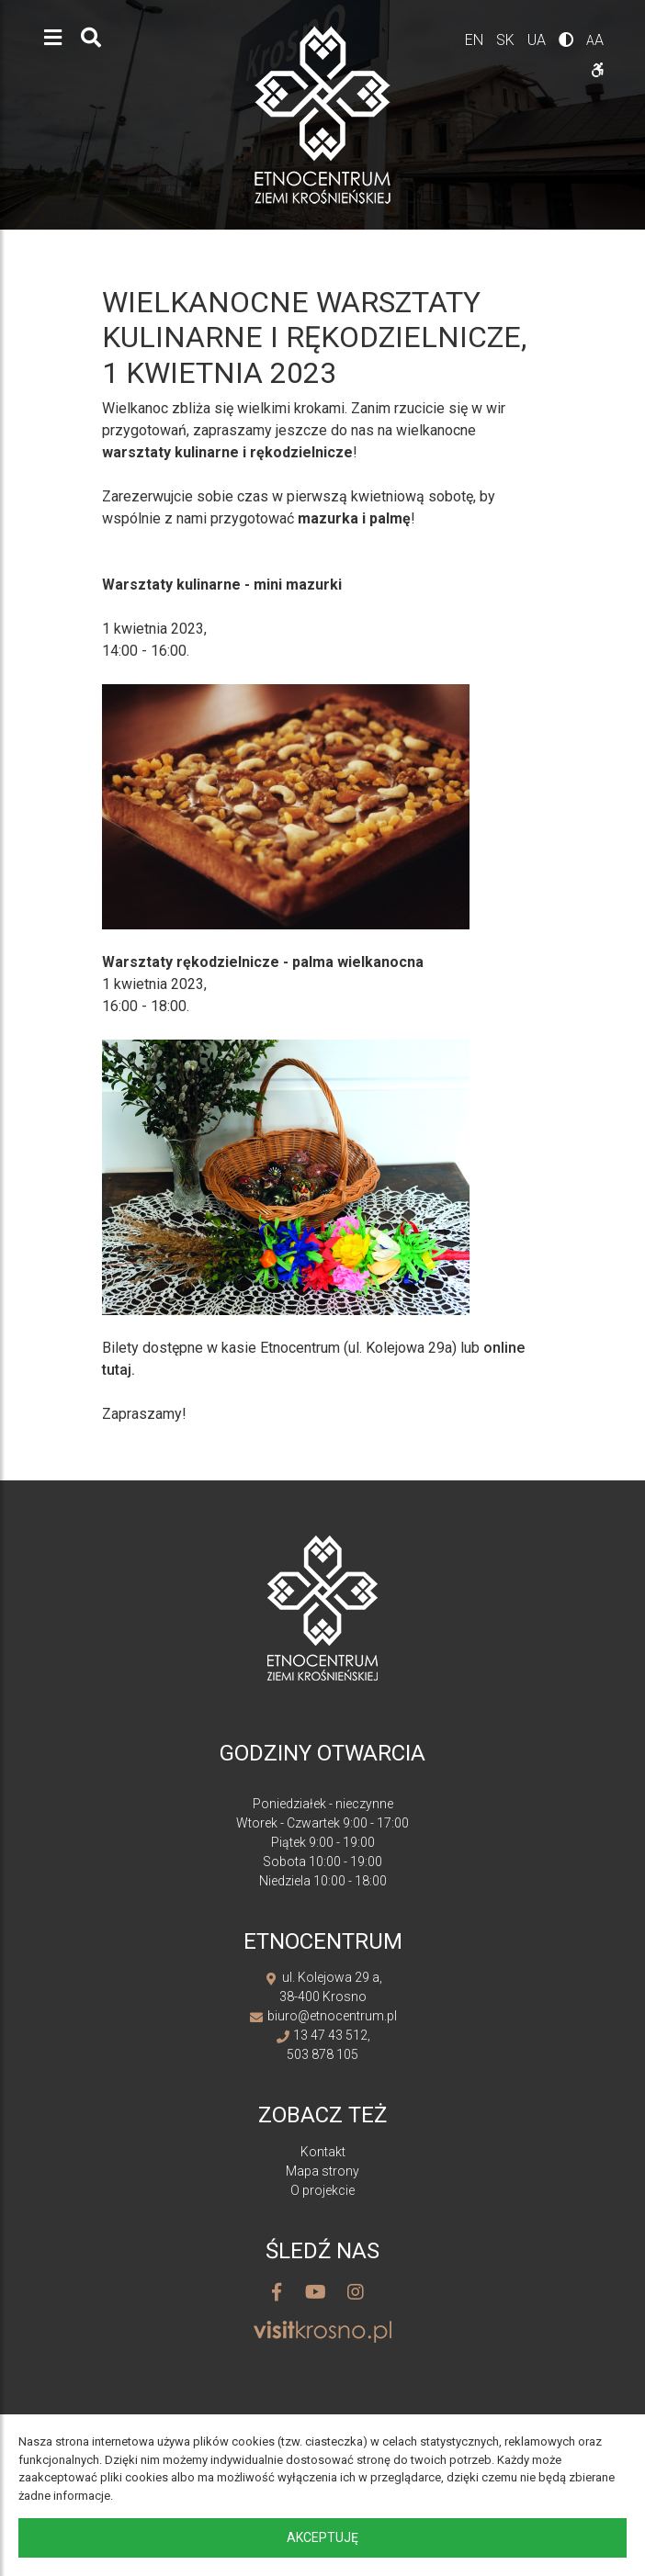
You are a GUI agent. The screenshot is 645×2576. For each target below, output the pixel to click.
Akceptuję (322, 2537)
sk (507, 40)
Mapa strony (322, 2171)
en (476, 40)
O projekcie (322, 2190)
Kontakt (322, 2151)
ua (538, 40)
